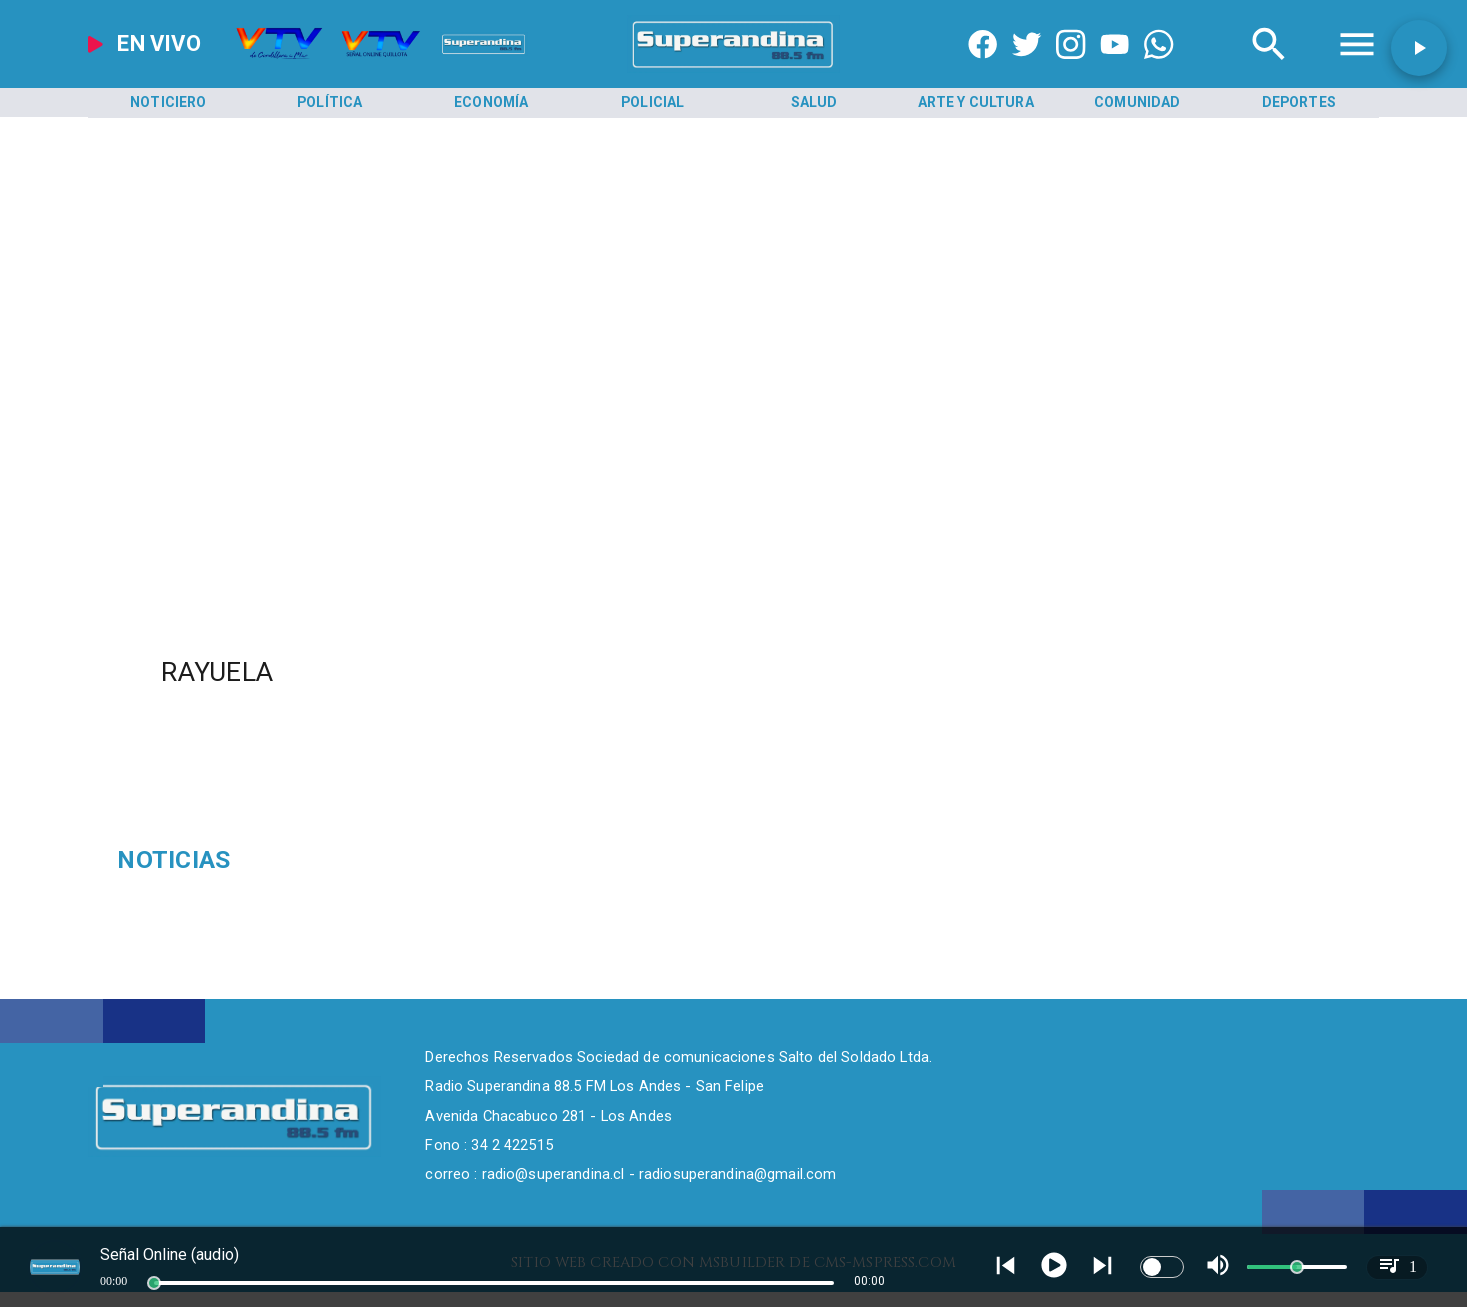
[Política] (330, 103)
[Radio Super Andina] (1269, 68)
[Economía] (491, 103)
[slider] (154, 1283)
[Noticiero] (168, 103)
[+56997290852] (1158, 68)
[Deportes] (1299, 103)
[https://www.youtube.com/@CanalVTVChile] (1114, 68)
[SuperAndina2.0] (733, 68)
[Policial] (653, 103)
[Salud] (814, 103)
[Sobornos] (322, 860)
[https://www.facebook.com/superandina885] (982, 68)
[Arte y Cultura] (976, 103)
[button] (1419, 48)
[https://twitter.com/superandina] (1026, 68)
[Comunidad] (1137, 103)
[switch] (1162, 1267)
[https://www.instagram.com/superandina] (1070, 68)
